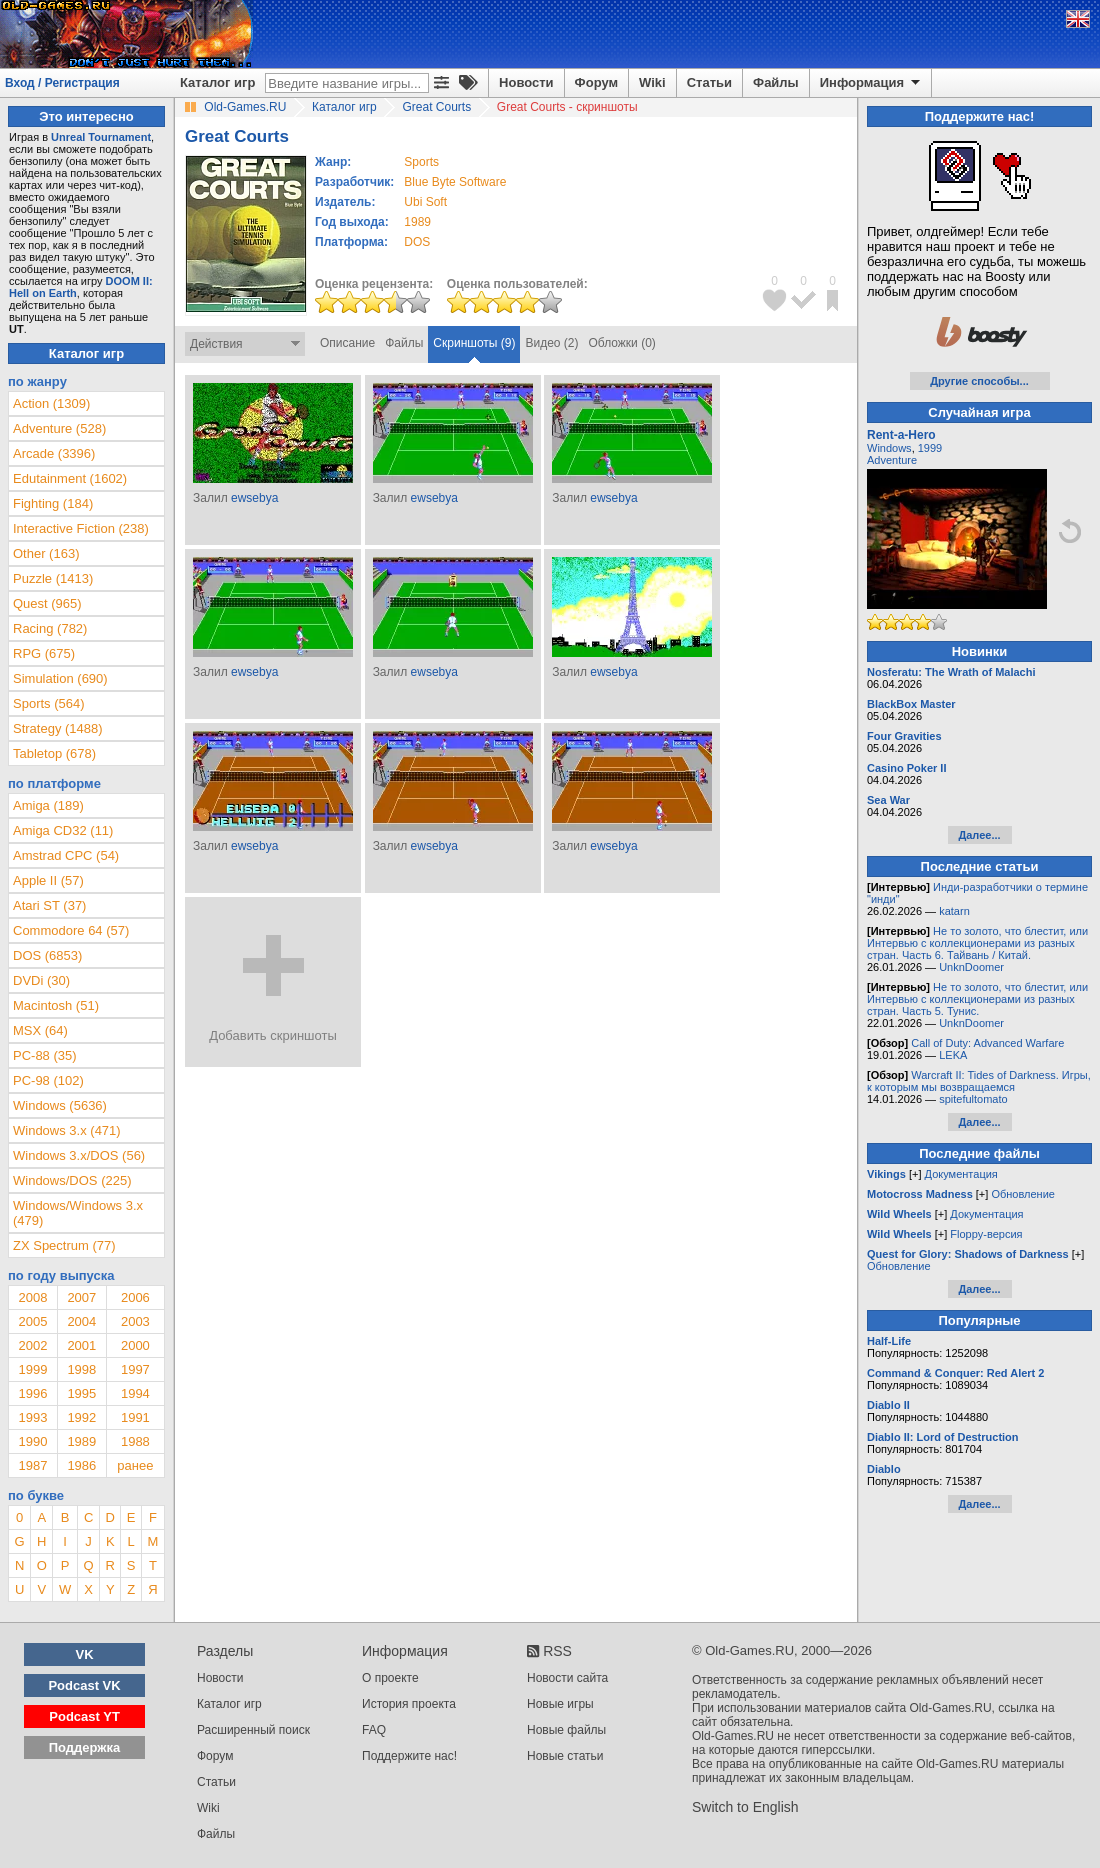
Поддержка (85, 1747)
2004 (81, 1321)
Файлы (776, 82)
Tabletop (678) (54, 753)
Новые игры (560, 1704)
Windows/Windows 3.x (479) (78, 1213)
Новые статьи (565, 1756)
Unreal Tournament (101, 137)
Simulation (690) (60, 678)
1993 (32, 1417)
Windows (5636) (60, 1105)
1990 (32, 1441)
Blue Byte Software (455, 182)
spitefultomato (973, 1099)
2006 (135, 1297)
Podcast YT (84, 1716)
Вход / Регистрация (62, 83)
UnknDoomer (971, 967)
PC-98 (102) (48, 1080)
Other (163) (46, 553)
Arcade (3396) (54, 453)
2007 (81, 1297)
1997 (135, 1369)
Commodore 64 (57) (71, 930)
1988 (135, 1441)
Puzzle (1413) (53, 578)
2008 (32, 1297)
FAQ (374, 1730)
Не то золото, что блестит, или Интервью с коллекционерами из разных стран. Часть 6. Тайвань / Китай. (977, 943)
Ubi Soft (425, 202)
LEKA (953, 1055)
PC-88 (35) (45, 1055)
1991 (135, 1417)
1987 (32, 1465)
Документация (961, 1174)
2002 (32, 1345)
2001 (81, 1345)
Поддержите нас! (409, 1756)
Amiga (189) (48, 805)
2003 (135, 1321)
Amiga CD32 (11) (63, 830)
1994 (135, 1393)
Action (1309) (51, 403)
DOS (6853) (47, 955)
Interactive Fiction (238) (81, 528)
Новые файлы (566, 1730)
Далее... (979, 835)
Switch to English (745, 1807)
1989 (417, 222)
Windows (889, 448)
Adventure (892, 460)
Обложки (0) (622, 343)
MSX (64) (40, 1030)
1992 (81, 1417)
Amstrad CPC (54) (66, 855)
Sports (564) (49, 703)
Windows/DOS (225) (72, 1180)
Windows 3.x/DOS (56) (79, 1155)
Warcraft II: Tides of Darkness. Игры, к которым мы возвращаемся (979, 1081)
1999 (32, 1369)
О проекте (390, 1678)
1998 (81, 1369)
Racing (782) (50, 628)
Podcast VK (84, 1685)
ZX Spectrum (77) (64, 1245)
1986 (81, 1465)
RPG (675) (44, 653)
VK (85, 1654)
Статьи (709, 82)
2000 (135, 1345)
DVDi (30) (41, 980)
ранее (135, 1465)
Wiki (652, 82)
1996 (32, 1393)
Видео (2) (551, 343)
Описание (347, 343)
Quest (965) (47, 603)
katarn (954, 911)
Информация (871, 83)
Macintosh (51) (56, 1005)
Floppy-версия (986, 1234)
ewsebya (254, 498)
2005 (32, 1321)
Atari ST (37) (49, 905)
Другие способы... (979, 381)
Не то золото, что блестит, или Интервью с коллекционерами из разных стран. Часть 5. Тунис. (977, 999)
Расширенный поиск (253, 1730)
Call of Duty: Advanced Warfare (987, 1043)
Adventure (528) (59, 428)
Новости (526, 82)
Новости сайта (567, 1678)
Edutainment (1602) (70, 478)
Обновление (1023, 1194)
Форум (596, 82)
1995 (81, 1393)
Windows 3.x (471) (67, 1130)
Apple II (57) (48, 880)
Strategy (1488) (58, 728)
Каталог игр (217, 82)
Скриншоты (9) (474, 343)
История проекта (409, 1704)
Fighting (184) (53, 503)
